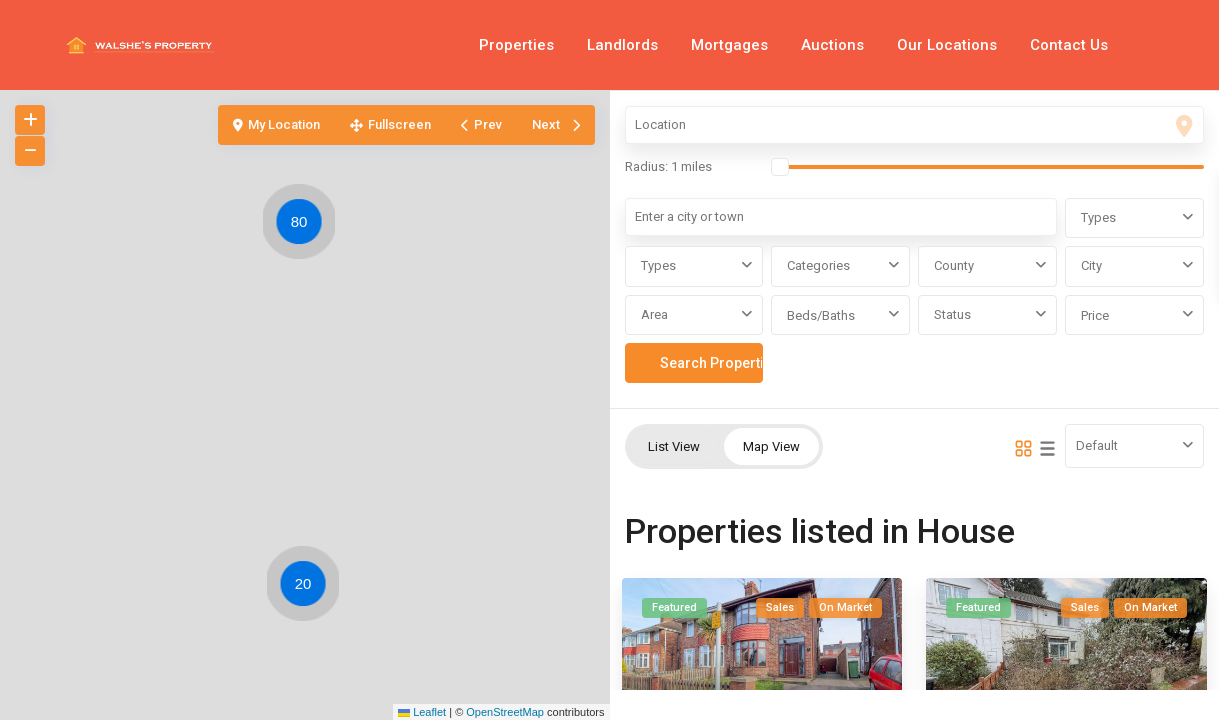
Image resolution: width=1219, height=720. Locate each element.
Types (1098, 217)
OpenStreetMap (505, 712)
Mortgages (729, 45)
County (954, 265)
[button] (308, 587)
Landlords (622, 45)
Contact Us (1069, 45)
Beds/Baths (821, 315)
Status (952, 314)
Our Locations (947, 45)
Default (1097, 445)
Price (1095, 315)
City (1091, 265)
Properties (516, 45)
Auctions (832, 45)
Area (654, 314)
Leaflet (422, 712)
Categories (818, 265)
